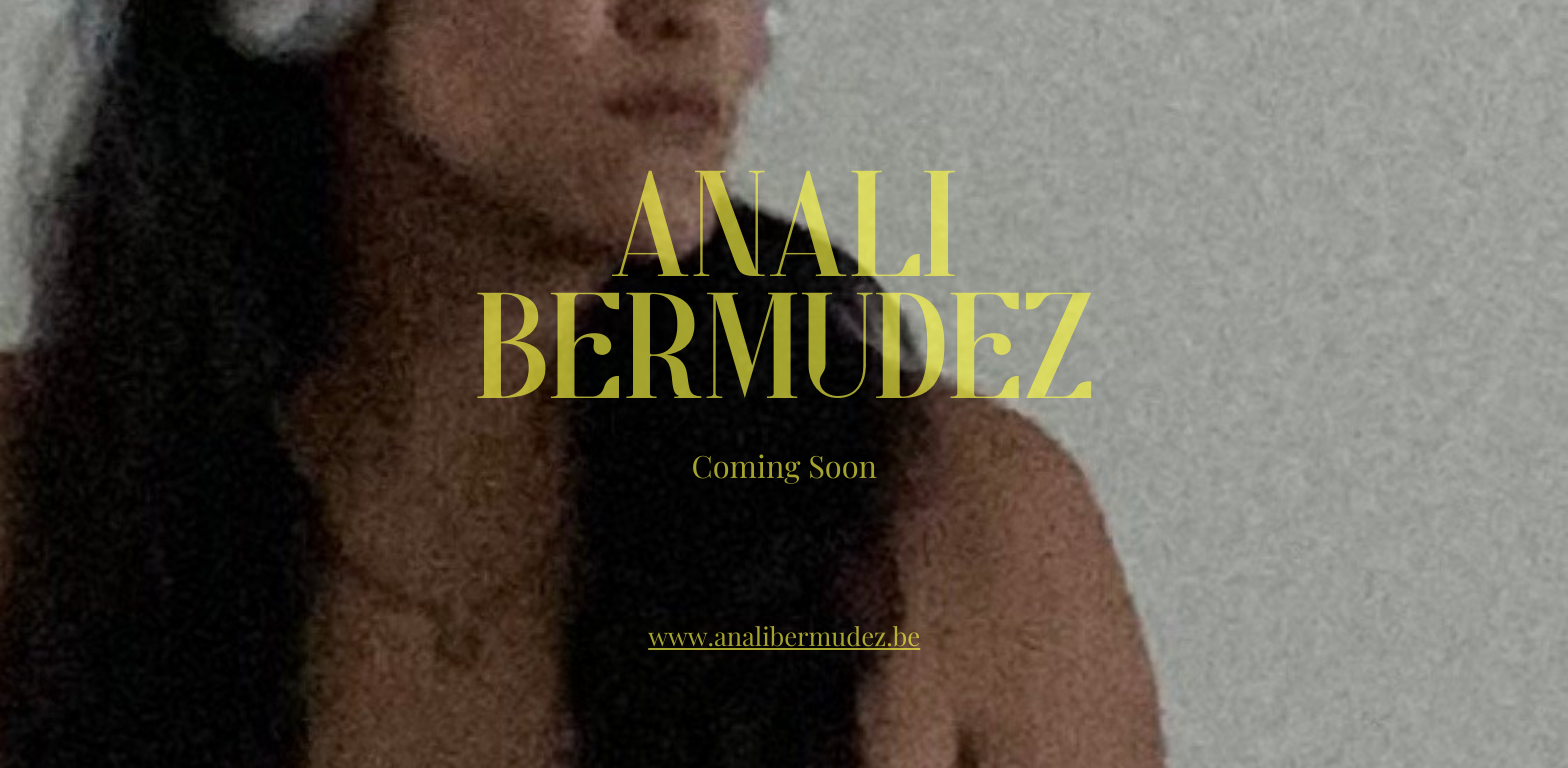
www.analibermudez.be (784, 636)
